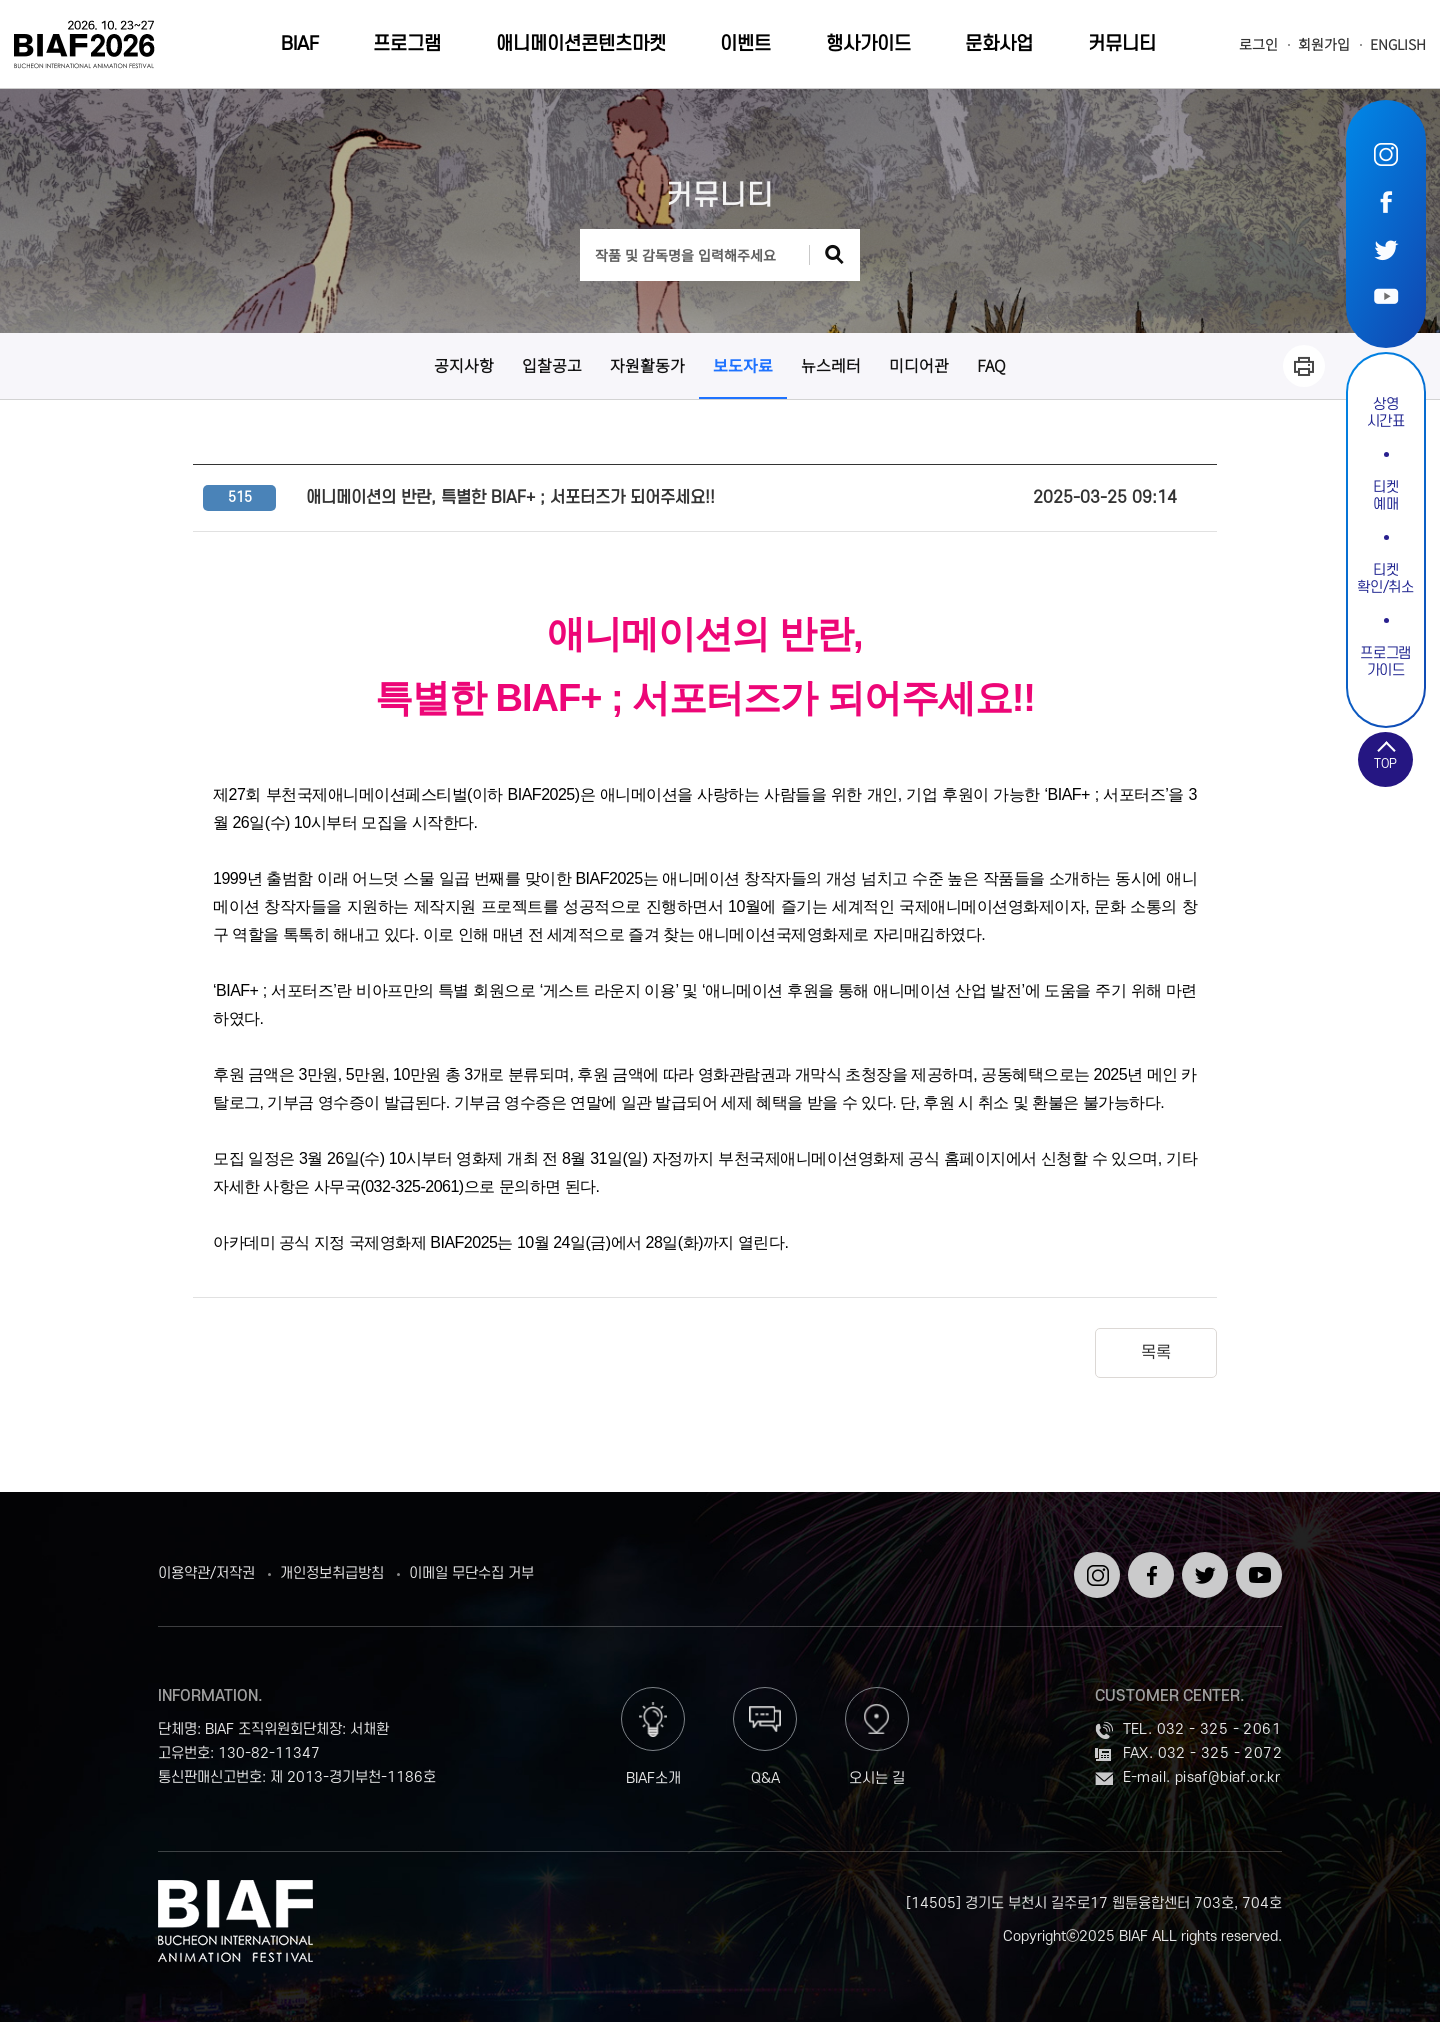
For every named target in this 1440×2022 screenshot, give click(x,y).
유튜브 (1386, 295)
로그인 (1258, 44)
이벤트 (745, 44)
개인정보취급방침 (332, 1574)
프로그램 (407, 44)
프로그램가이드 (1385, 662)
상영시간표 (1386, 413)
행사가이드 (868, 44)
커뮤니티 (1122, 44)
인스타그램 (1386, 154)
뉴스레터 (831, 365)
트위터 (1386, 248)
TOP (1385, 764)
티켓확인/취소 (1385, 579)
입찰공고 (552, 365)
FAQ (991, 365)
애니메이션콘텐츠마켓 (581, 44)
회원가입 (1324, 44)
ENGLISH (1398, 44)
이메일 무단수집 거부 (471, 1574)
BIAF (300, 44)
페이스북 (1386, 201)
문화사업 (999, 44)
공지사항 (464, 365)
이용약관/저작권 (206, 1574)
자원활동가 (647, 365)
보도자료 (743, 365)
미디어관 (919, 365)
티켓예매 (1385, 496)
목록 (1156, 1353)
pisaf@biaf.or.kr (1227, 1777)
